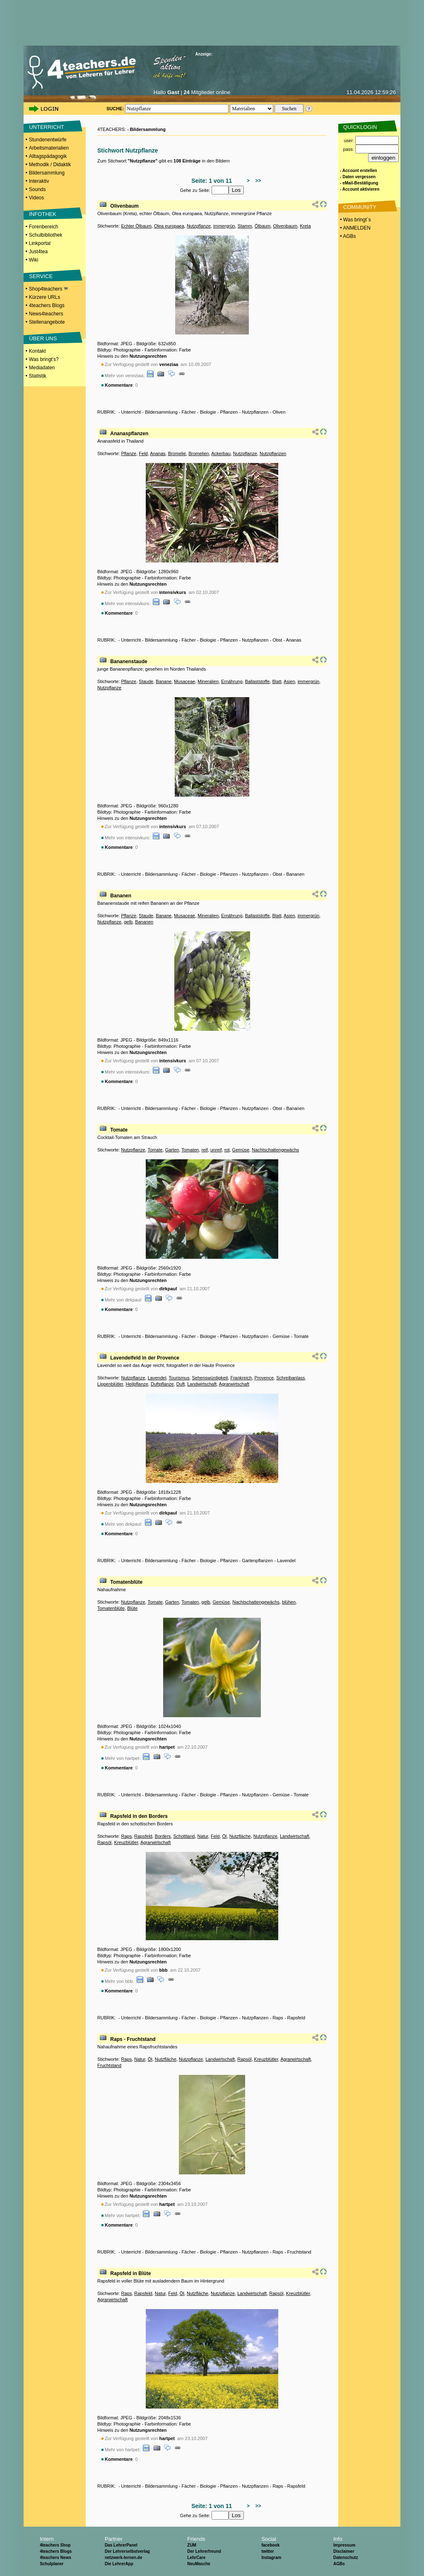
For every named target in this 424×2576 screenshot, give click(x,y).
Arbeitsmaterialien (49, 148)
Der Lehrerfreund (204, 2551)
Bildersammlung (47, 173)
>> (257, 181)
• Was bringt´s (355, 220)
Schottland (184, 1836)
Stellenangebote (47, 322)
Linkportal (40, 243)
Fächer (189, 412)
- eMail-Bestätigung (359, 183)
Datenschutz (345, 2557)
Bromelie (177, 453)
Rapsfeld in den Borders (139, 1816)
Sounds (37, 189)
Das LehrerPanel (121, 2545)
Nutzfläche (240, 1836)
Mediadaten (42, 368)
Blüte (132, 1608)
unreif (216, 1149)
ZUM (191, 2545)
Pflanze (128, 453)
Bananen (295, 874)
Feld (143, 453)
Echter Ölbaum (136, 225)
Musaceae (184, 681)
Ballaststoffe (257, 681)
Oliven (278, 412)
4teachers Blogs (47, 305)
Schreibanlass (290, 1377)
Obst (277, 639)
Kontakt (37, 351)
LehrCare (196, 2557)
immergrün (224, 225)
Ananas (157, 453)
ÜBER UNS (43, 338)
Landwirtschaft (202, 1383)
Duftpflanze (162, 1383)
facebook (270, 2545)
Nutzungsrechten (148, 356)
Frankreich (241, 1377)
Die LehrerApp (119, 2563)
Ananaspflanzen (129, 433)
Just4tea (38, 251)
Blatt (276, 681)
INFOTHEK (42, 214)
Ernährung (231, 681)
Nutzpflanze (199, 225)
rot (227, 1149)
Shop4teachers (48, 289)
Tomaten (190, 1149)
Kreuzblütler (126, 1842)
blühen (289, 1601)
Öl (224, 1836)
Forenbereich (43, 227)
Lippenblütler (110, 1383)
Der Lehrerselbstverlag (127, 2551)
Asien (289, 681)
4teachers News (55, 2557)
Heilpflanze (137, 1383)
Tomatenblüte (126, 1582)
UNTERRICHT (46, 127)
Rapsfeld (143, 1836)
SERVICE (41, 276)
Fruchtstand (109, 2065)
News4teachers (46, 314)
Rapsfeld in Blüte (130, 2273)
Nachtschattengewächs (275, 1149)
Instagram (271, 2557)
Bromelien (198, 453)
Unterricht (131, 412)
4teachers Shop (55, 2545)
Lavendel (157, 1377)
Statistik (37, 376)
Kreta (305, 225)
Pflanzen (229, 412)
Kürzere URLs (44, 297)
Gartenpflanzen (257, 1560)
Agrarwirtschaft (234, 1383)
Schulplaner (51, 2563)
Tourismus (179, 1377)
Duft (180, 1383)
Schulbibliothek (46, 235)
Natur (203, 1836)
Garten (172, 1149)
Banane (163, 681)
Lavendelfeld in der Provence (144, 1358)
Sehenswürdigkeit (210, 1377)
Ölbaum (263, 225)
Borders (163, 1836)
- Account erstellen (358, 170)
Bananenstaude (128, 661)
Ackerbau (220, 453)
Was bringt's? (44, 359)
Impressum (344, 2545)
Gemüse (241, 1149)
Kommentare (118, 385)
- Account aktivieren (359, 189)
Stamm (245, 225)
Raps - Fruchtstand (132, 2039)
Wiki (34, 260)
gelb (128, 921)
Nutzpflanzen (255, 412)
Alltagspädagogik (48, 156)
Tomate (119, 1130)
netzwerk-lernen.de (123, 2557)
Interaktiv (39, 181)
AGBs (339, 2563)
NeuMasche (198, 2563)
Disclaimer (343, 2551)
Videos (36, 198)
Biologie (208, 412)
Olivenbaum (124, 206)
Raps (126, 1836)
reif (205, 1149)
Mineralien (208, 681)
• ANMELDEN (355, 228)
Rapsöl (104, 1842)
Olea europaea (169, 225)
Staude (146, 681)
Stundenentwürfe (48, 140)
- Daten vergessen (358, 176)
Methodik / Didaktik (50, 164)
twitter (267, 2551)
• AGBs (347, 236)
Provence (264, 1377)
